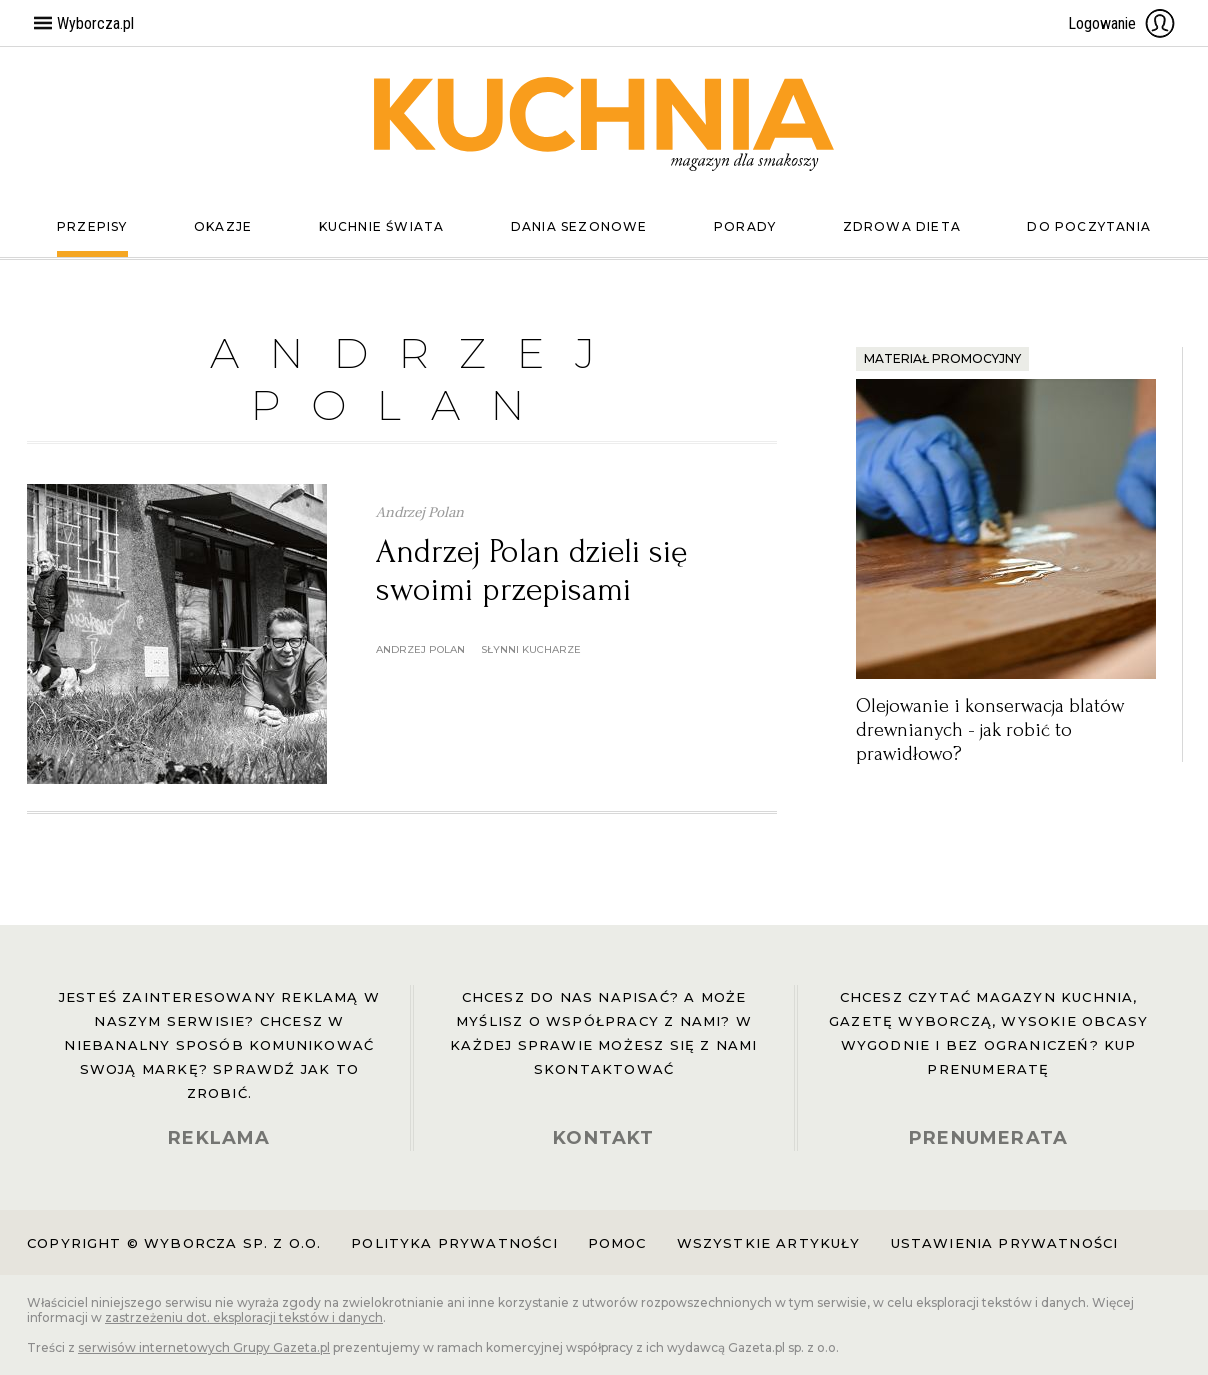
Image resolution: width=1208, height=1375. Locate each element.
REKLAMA (219, 1138)
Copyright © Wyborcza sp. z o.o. (174, 1243)
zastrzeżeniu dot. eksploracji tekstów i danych (244, 1317)
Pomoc (617, 1243)
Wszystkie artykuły (769, 1243)
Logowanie (1122, 23)
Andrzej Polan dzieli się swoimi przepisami (531, 570)
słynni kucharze (531, 649)
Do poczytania (1089, 226)
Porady (745, 226)
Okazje (223, 226)
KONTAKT (603, 1138)
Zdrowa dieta (902, 226)
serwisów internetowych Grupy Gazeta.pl (204, 1347)
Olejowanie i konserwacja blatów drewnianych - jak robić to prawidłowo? (990, 730)
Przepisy (92, 226)
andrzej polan (420, 649)
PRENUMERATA (988, 1138)
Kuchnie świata (382, 226)
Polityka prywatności (454, 1243)
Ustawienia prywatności (1005, 1243)
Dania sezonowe (579, 226)
